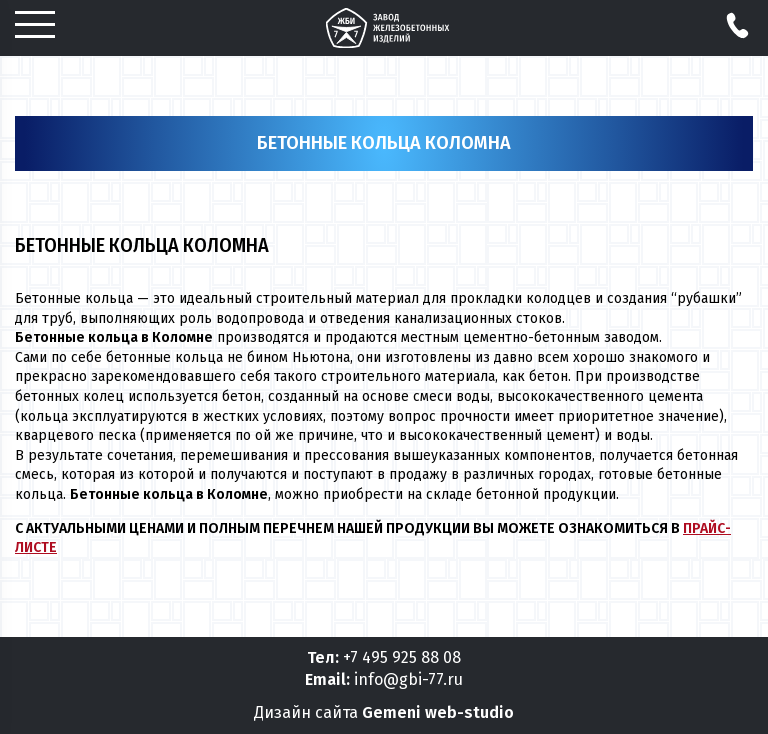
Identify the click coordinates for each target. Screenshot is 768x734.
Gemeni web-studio (438, 712)
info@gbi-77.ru (408, 679)
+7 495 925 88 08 (402, 657)
